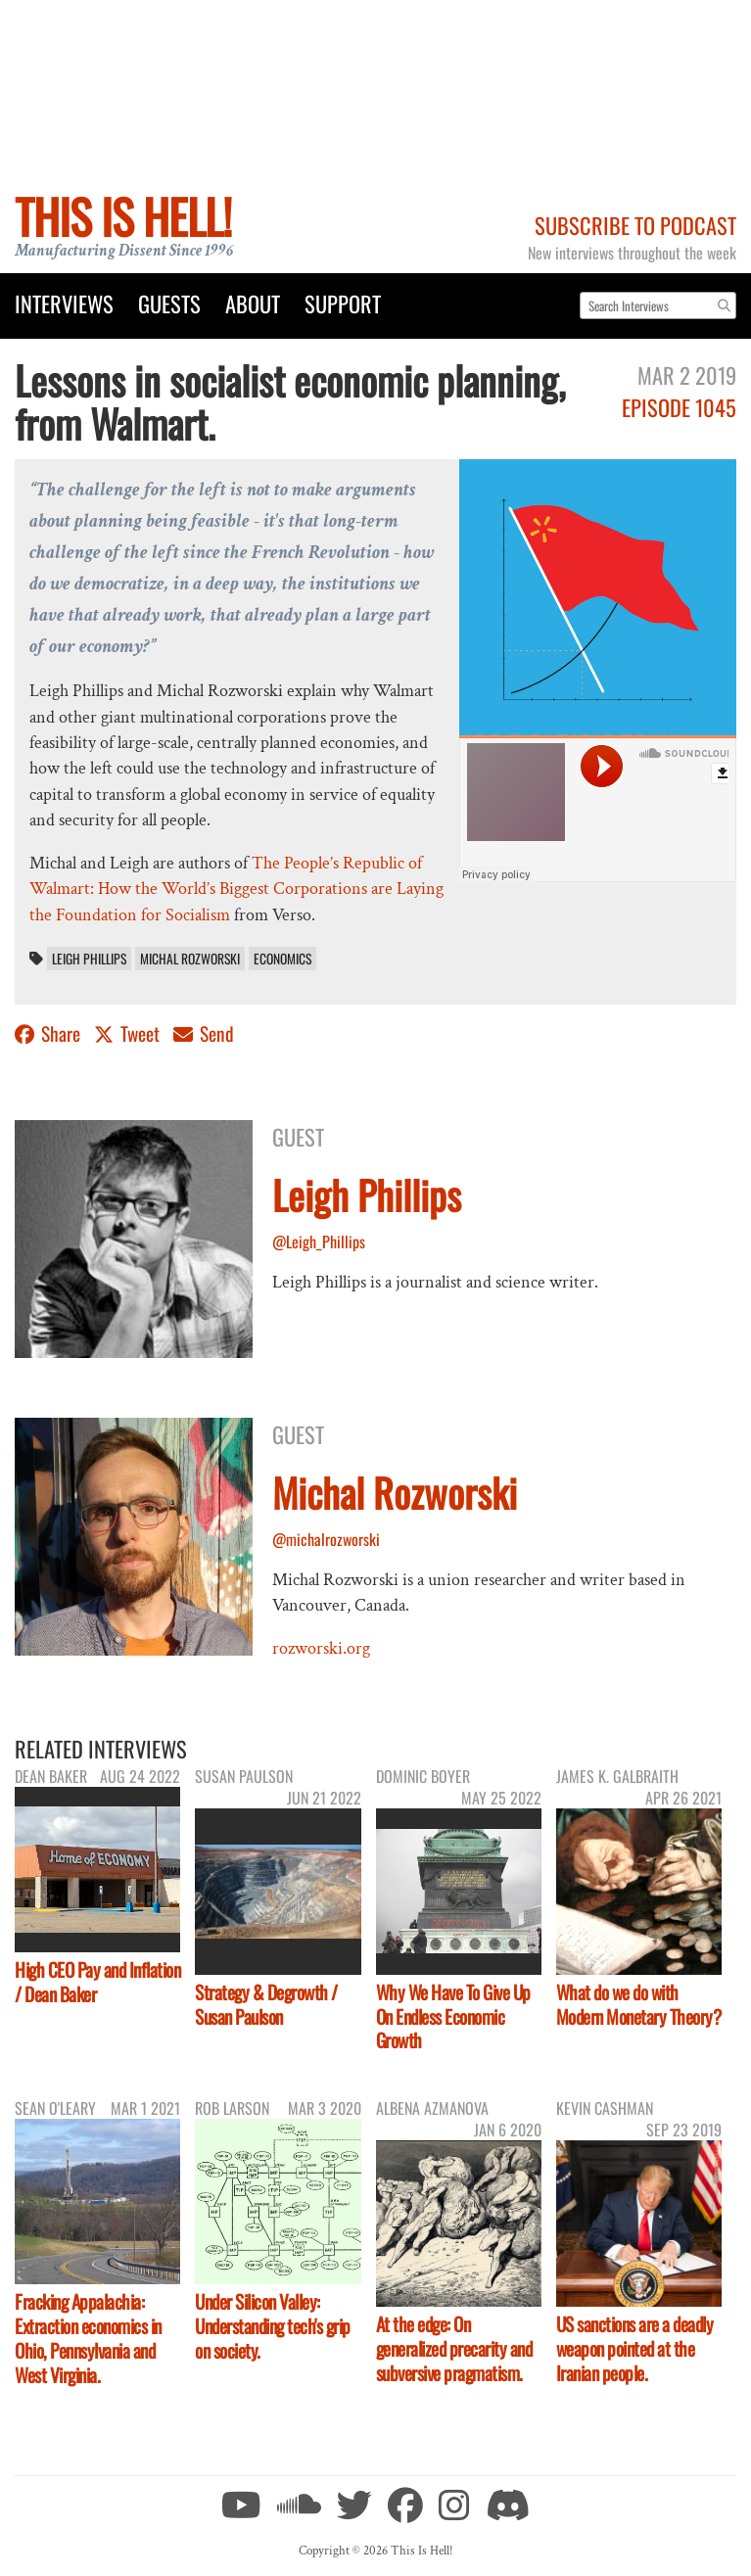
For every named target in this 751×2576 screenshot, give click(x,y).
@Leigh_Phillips (318, 1241)
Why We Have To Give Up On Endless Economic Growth (453, 2016)
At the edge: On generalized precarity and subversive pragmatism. (454, 2348)
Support (343, 303)
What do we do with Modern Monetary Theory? (639, 2004)
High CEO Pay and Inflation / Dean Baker (97, 1981)
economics (282, 958)
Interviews (64, 303)
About (252, 303)
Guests (169, 303)
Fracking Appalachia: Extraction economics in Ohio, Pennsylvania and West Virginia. (88, 2338)
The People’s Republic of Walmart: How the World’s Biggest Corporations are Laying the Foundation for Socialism (236, 889)
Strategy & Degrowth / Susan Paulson (266, 2004)
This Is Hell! (123, 216)
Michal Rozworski (190, 958)
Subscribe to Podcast (635, 225)
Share (49, 1033)
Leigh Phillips (89, 958)
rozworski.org (321, 1648)
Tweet (129, 1033)
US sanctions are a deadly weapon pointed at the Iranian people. (635, 2348)
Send (203, 1033)
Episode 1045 (679, 407)
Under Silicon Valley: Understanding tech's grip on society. (273, 2326)
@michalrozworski (326, 1539)
